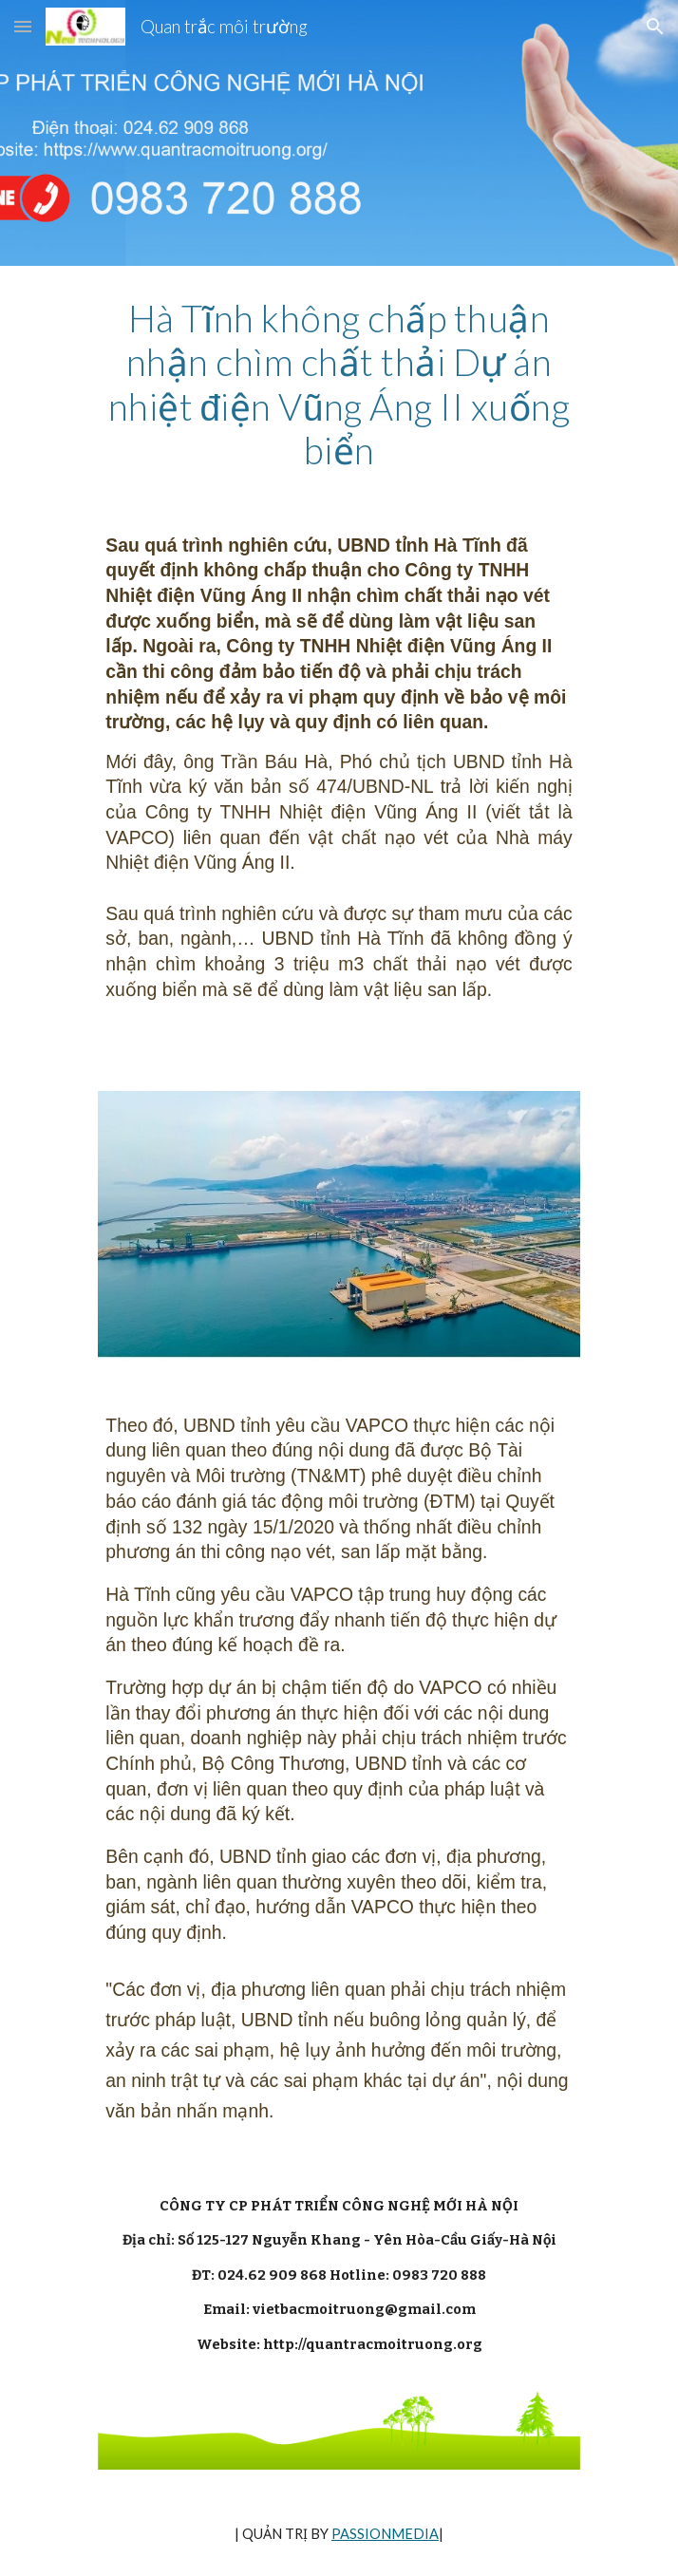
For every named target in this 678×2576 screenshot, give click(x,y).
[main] (338, 384)
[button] (23, 26)
